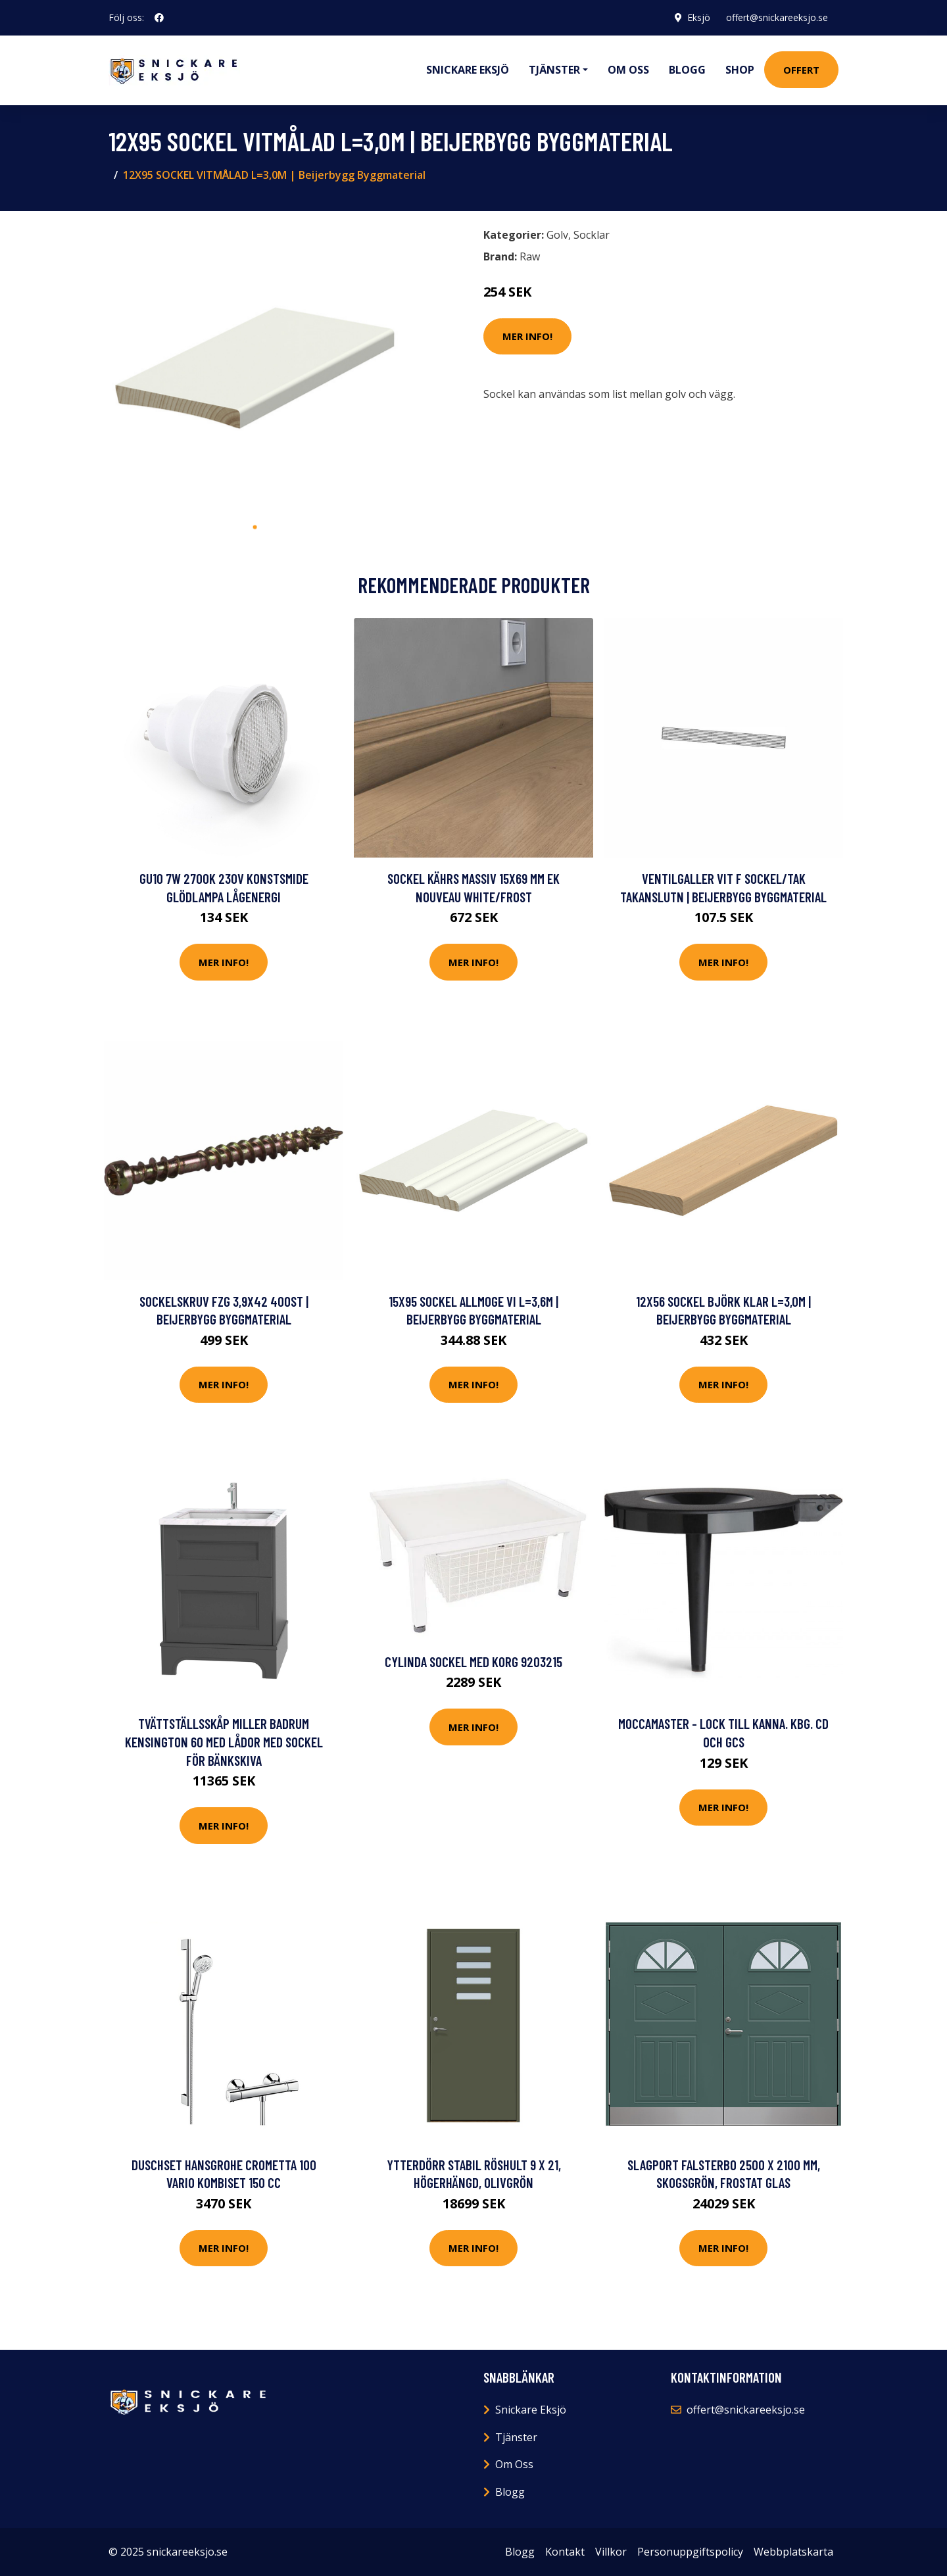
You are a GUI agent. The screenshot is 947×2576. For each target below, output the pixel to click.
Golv (557, 235)
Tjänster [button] (554, 69)
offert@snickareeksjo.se (777, 17)
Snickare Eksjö (467, 69)
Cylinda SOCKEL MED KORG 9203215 (473, 1661)
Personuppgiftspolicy (690, 2551)
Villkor (611, 2551)
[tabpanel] (255, 368)
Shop (739, 69)
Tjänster (516, 2437)
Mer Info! (527, 336)
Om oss (628, 69)
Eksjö (698, 17)
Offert (801, 69)
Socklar (591, 235)
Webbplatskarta (793, 2551)
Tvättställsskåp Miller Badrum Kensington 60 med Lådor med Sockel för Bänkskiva (224, 1741)
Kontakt (565, 2551)
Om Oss (514, 2464)
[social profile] (159, 17)
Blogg (687, 69)
